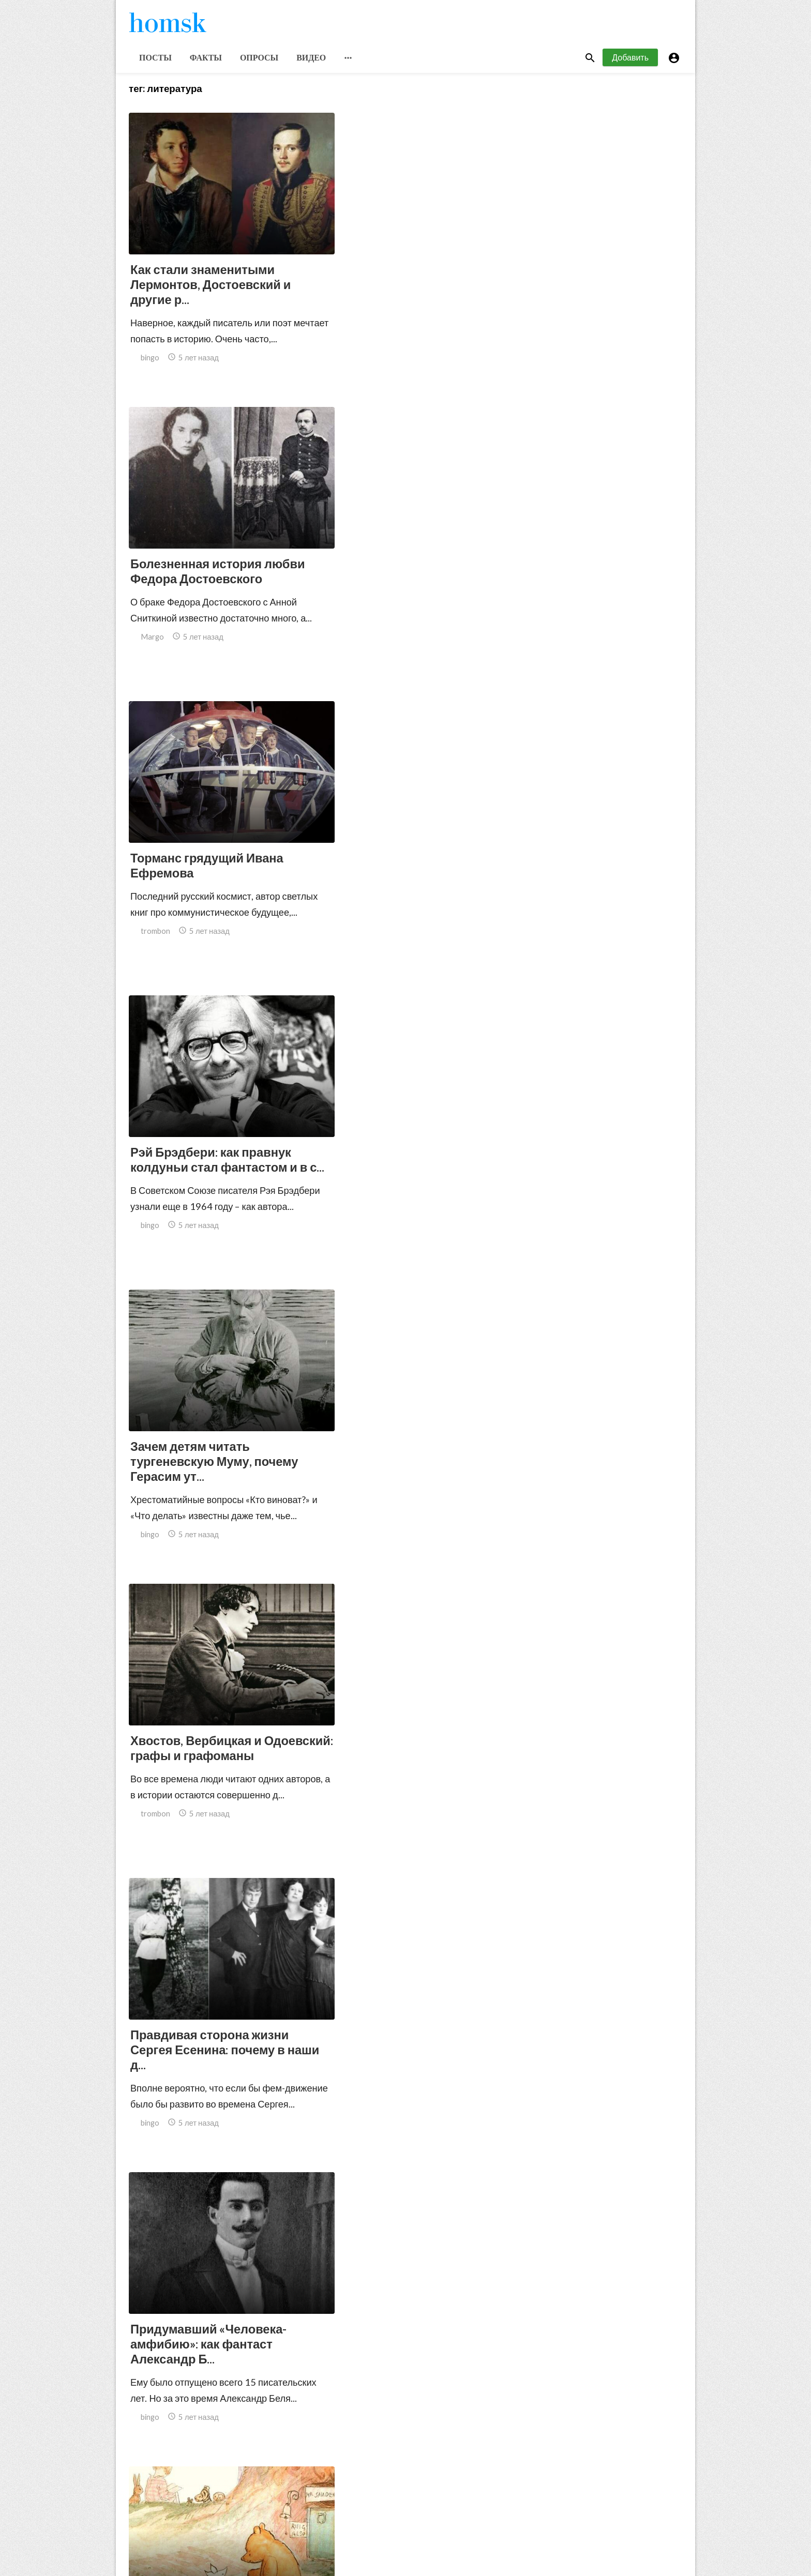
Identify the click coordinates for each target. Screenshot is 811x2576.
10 (388, 2486)
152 (456, 2486)
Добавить (630, 61)
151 (434, 2486)
